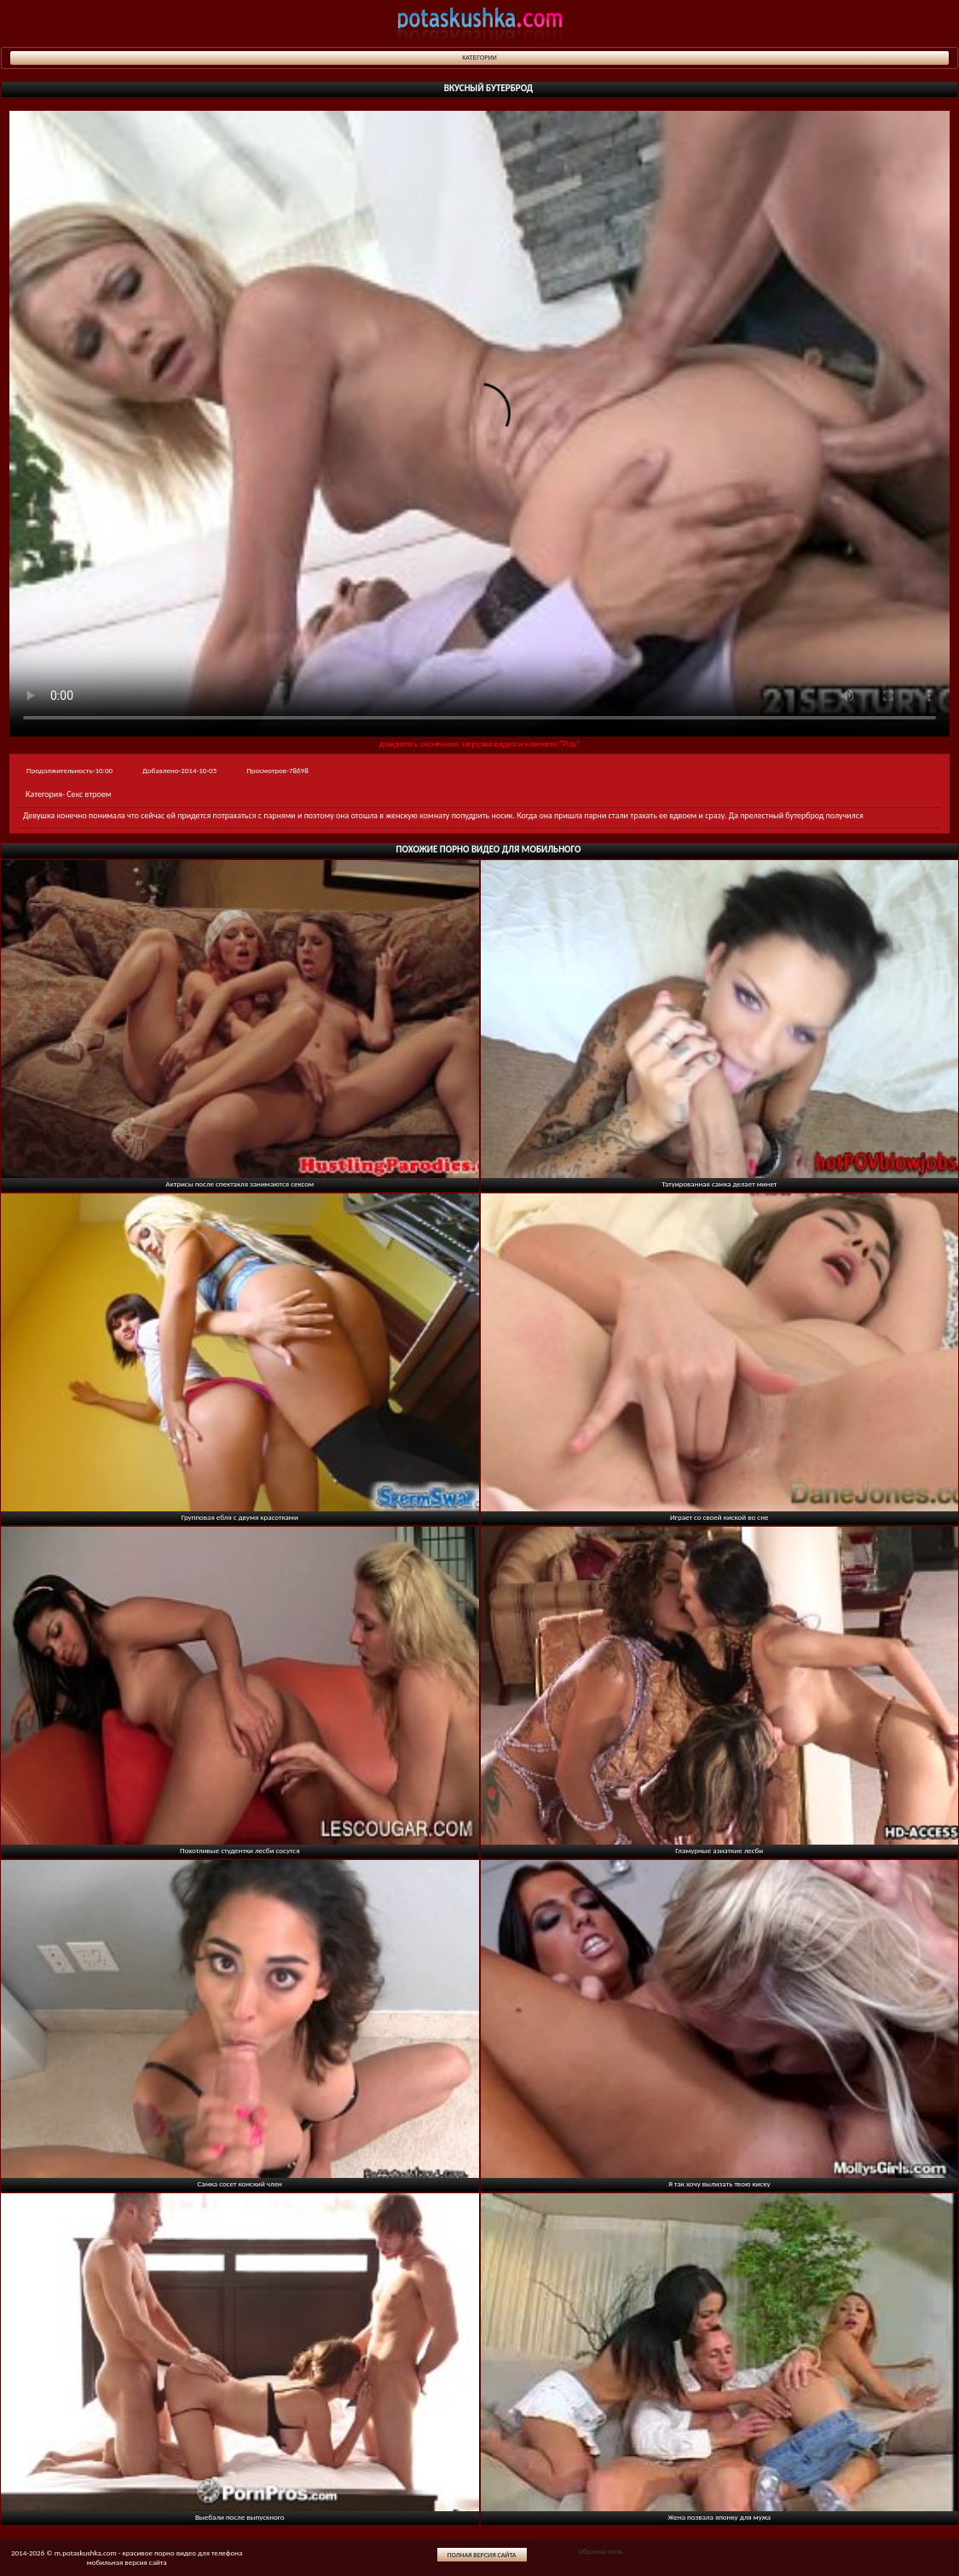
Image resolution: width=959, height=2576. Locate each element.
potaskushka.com (480, 23)
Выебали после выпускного (240, 2516)
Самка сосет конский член (240, 2183)
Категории (479, 58)
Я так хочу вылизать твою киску (719, 2183)
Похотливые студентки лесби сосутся (239, 1850)
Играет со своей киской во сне (719, 1517)
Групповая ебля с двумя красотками (240, 1517)
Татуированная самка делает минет (719, 1183)
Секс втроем (88, 794)
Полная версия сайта (482, 2554)
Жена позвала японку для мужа (719, 2516)
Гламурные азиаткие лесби (719, 1850)
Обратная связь (600, 2551)
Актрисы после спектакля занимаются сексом (239, 1183)
